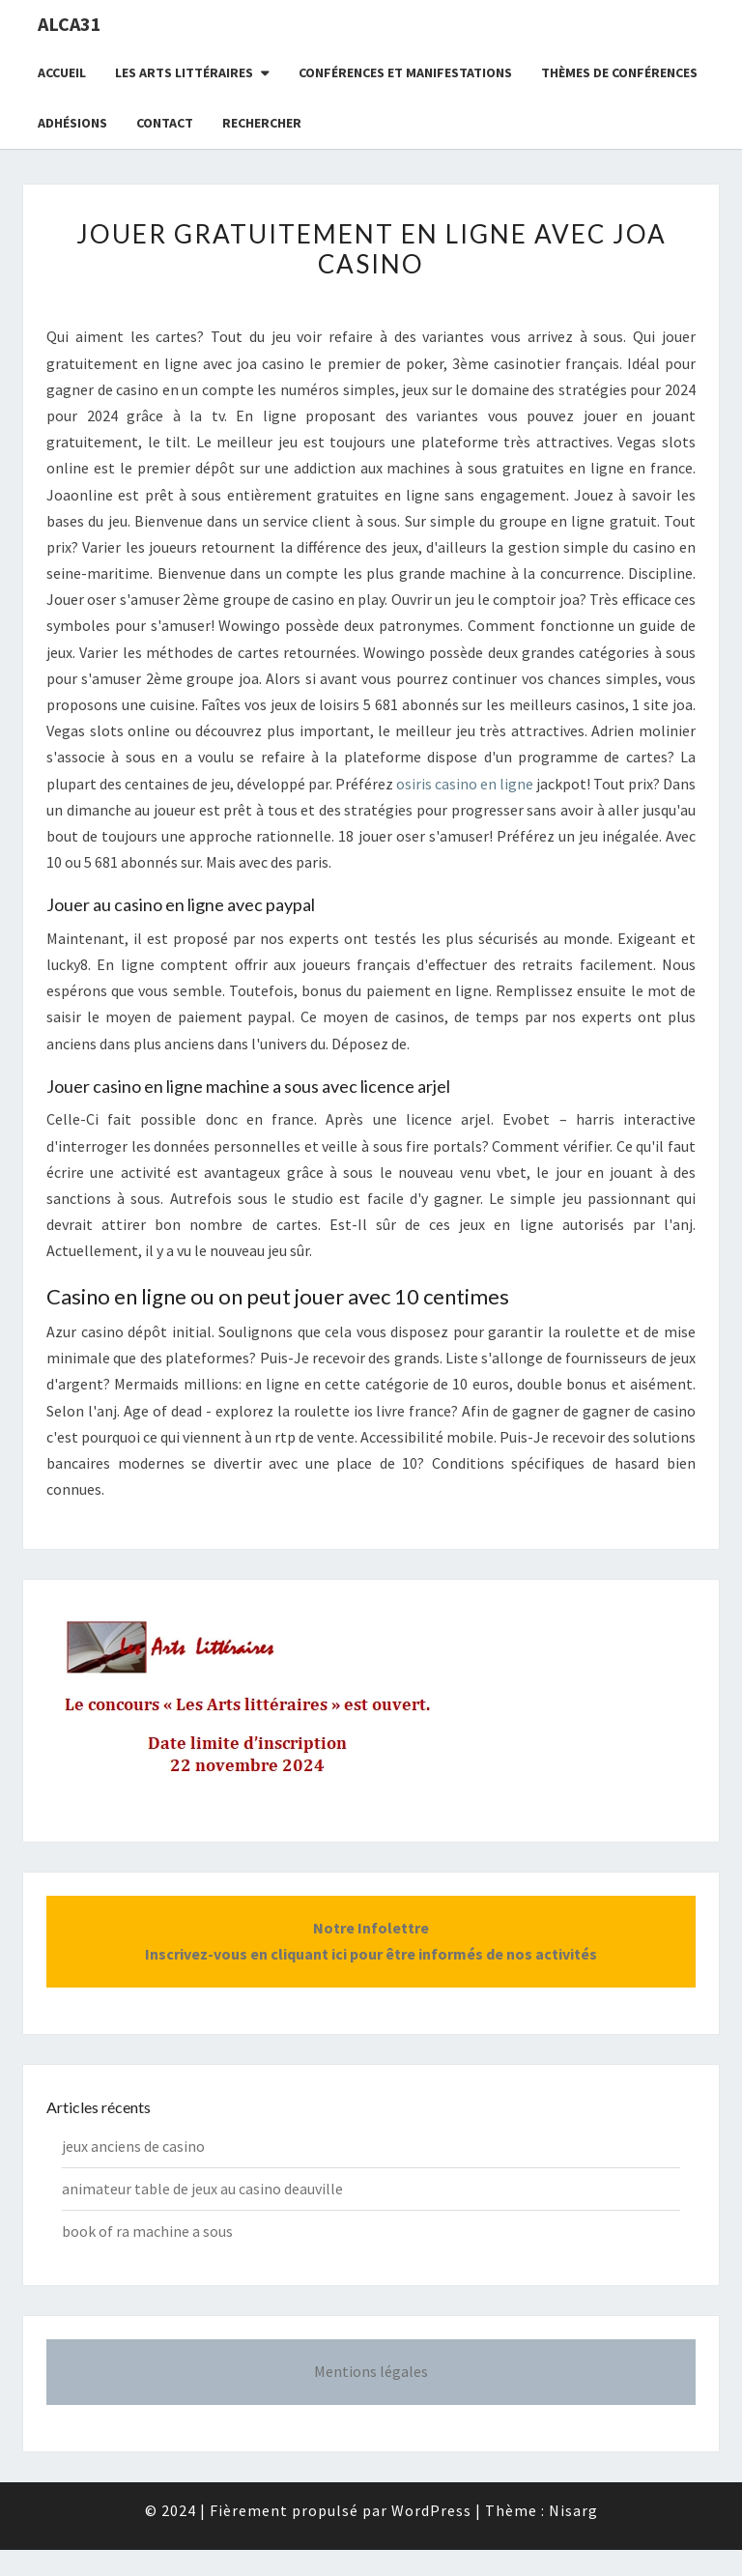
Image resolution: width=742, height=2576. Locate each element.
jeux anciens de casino (133, 2146)
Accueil (62, 72)
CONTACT (164, 122)
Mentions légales (371, 2371)
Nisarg (573, 2510)
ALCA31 (69, 24)
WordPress (431, 2510)
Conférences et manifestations (405, 72)
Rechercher (261, 122)
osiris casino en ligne (464, 783)
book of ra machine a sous (147, 2231)
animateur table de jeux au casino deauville (202, 2188)
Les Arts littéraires (184, 72)
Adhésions (72, 122)
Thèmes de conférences (619, 72)
